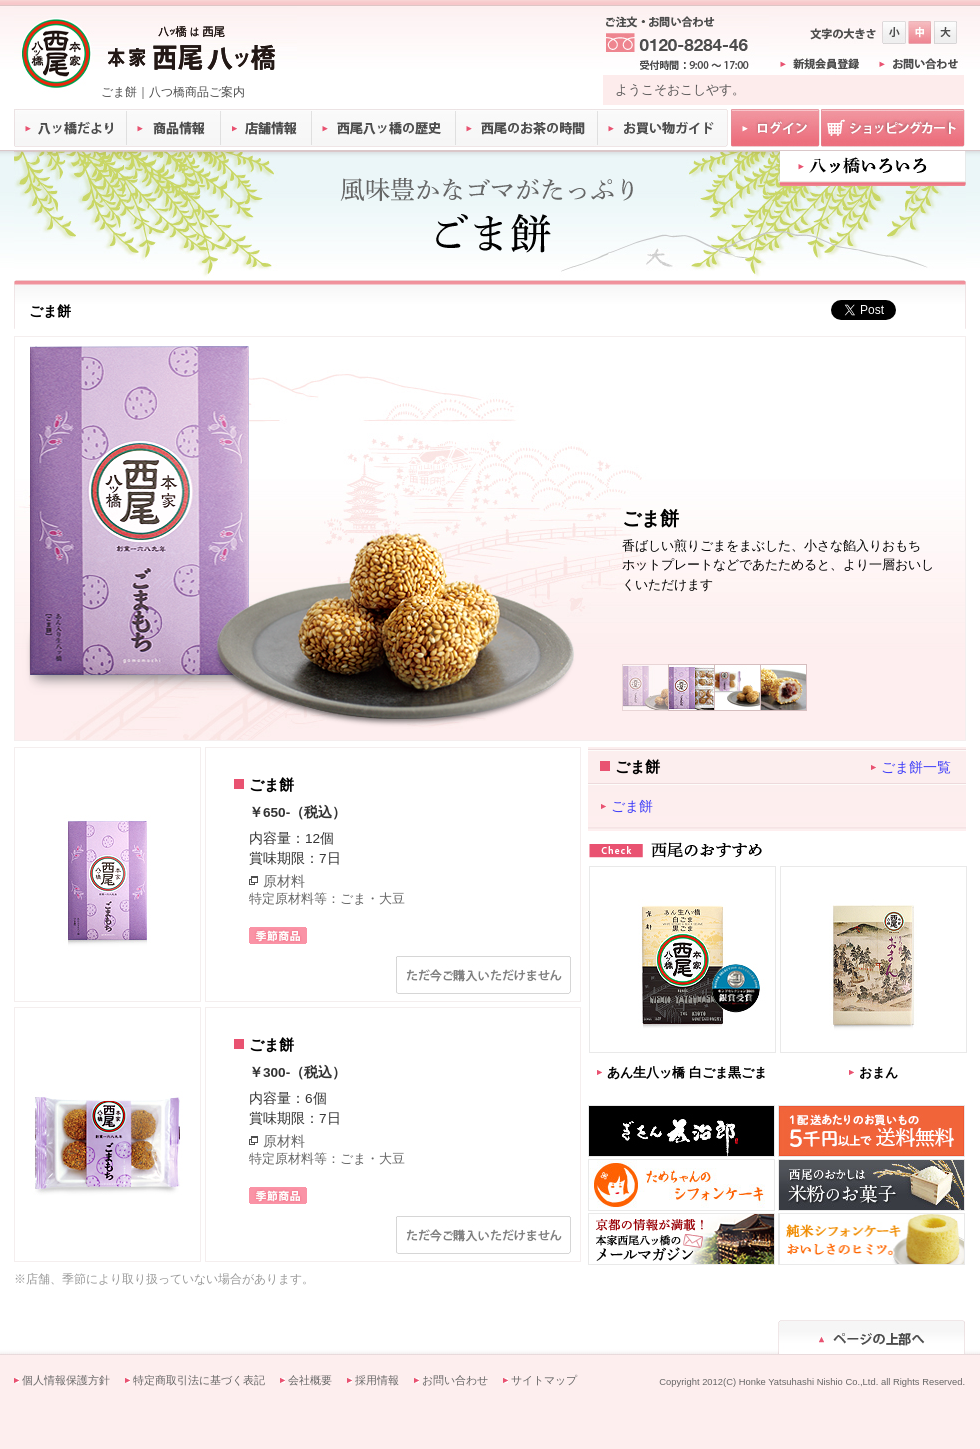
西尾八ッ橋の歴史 (384, 128)
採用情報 (377, 1380)
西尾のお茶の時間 (527, 128)
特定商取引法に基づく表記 (199, 1380)
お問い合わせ (455, 1380)
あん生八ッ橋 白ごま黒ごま (687, 1072)
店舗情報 (267, 128)
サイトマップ (544, 1380)
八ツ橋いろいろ (872, 166)
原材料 (284, 881)
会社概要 (310, 1380)
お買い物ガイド (663, 128)
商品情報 (174, 128)
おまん (878, 1072)
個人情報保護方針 (66, 1380)
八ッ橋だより (70, 128)
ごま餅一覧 (916, 767)
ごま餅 (632, 806)
